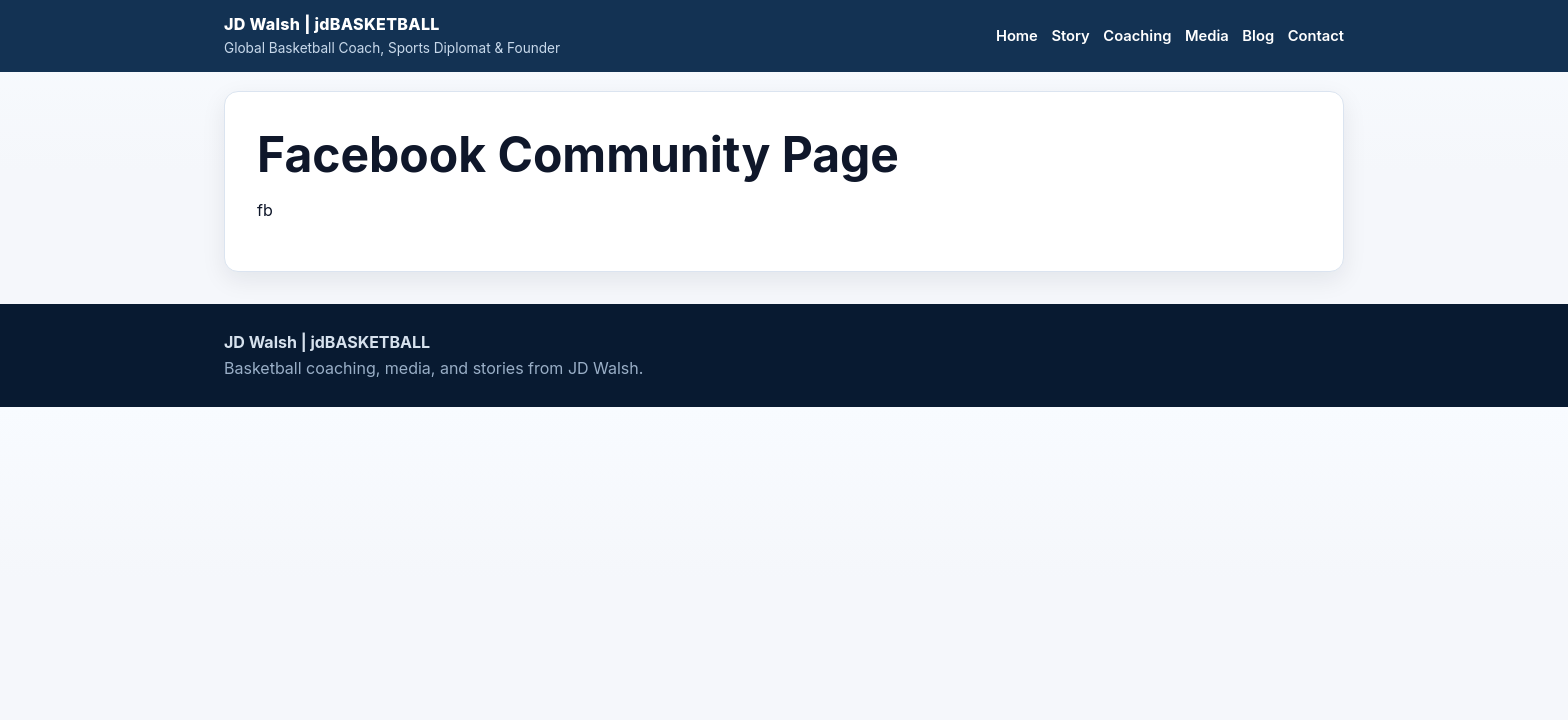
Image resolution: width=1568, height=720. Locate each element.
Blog (1258, 36)
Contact (1316, 36)
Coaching (1137, 36)
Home (1017, 36)
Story (1070, 36)
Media (1207, 36)
